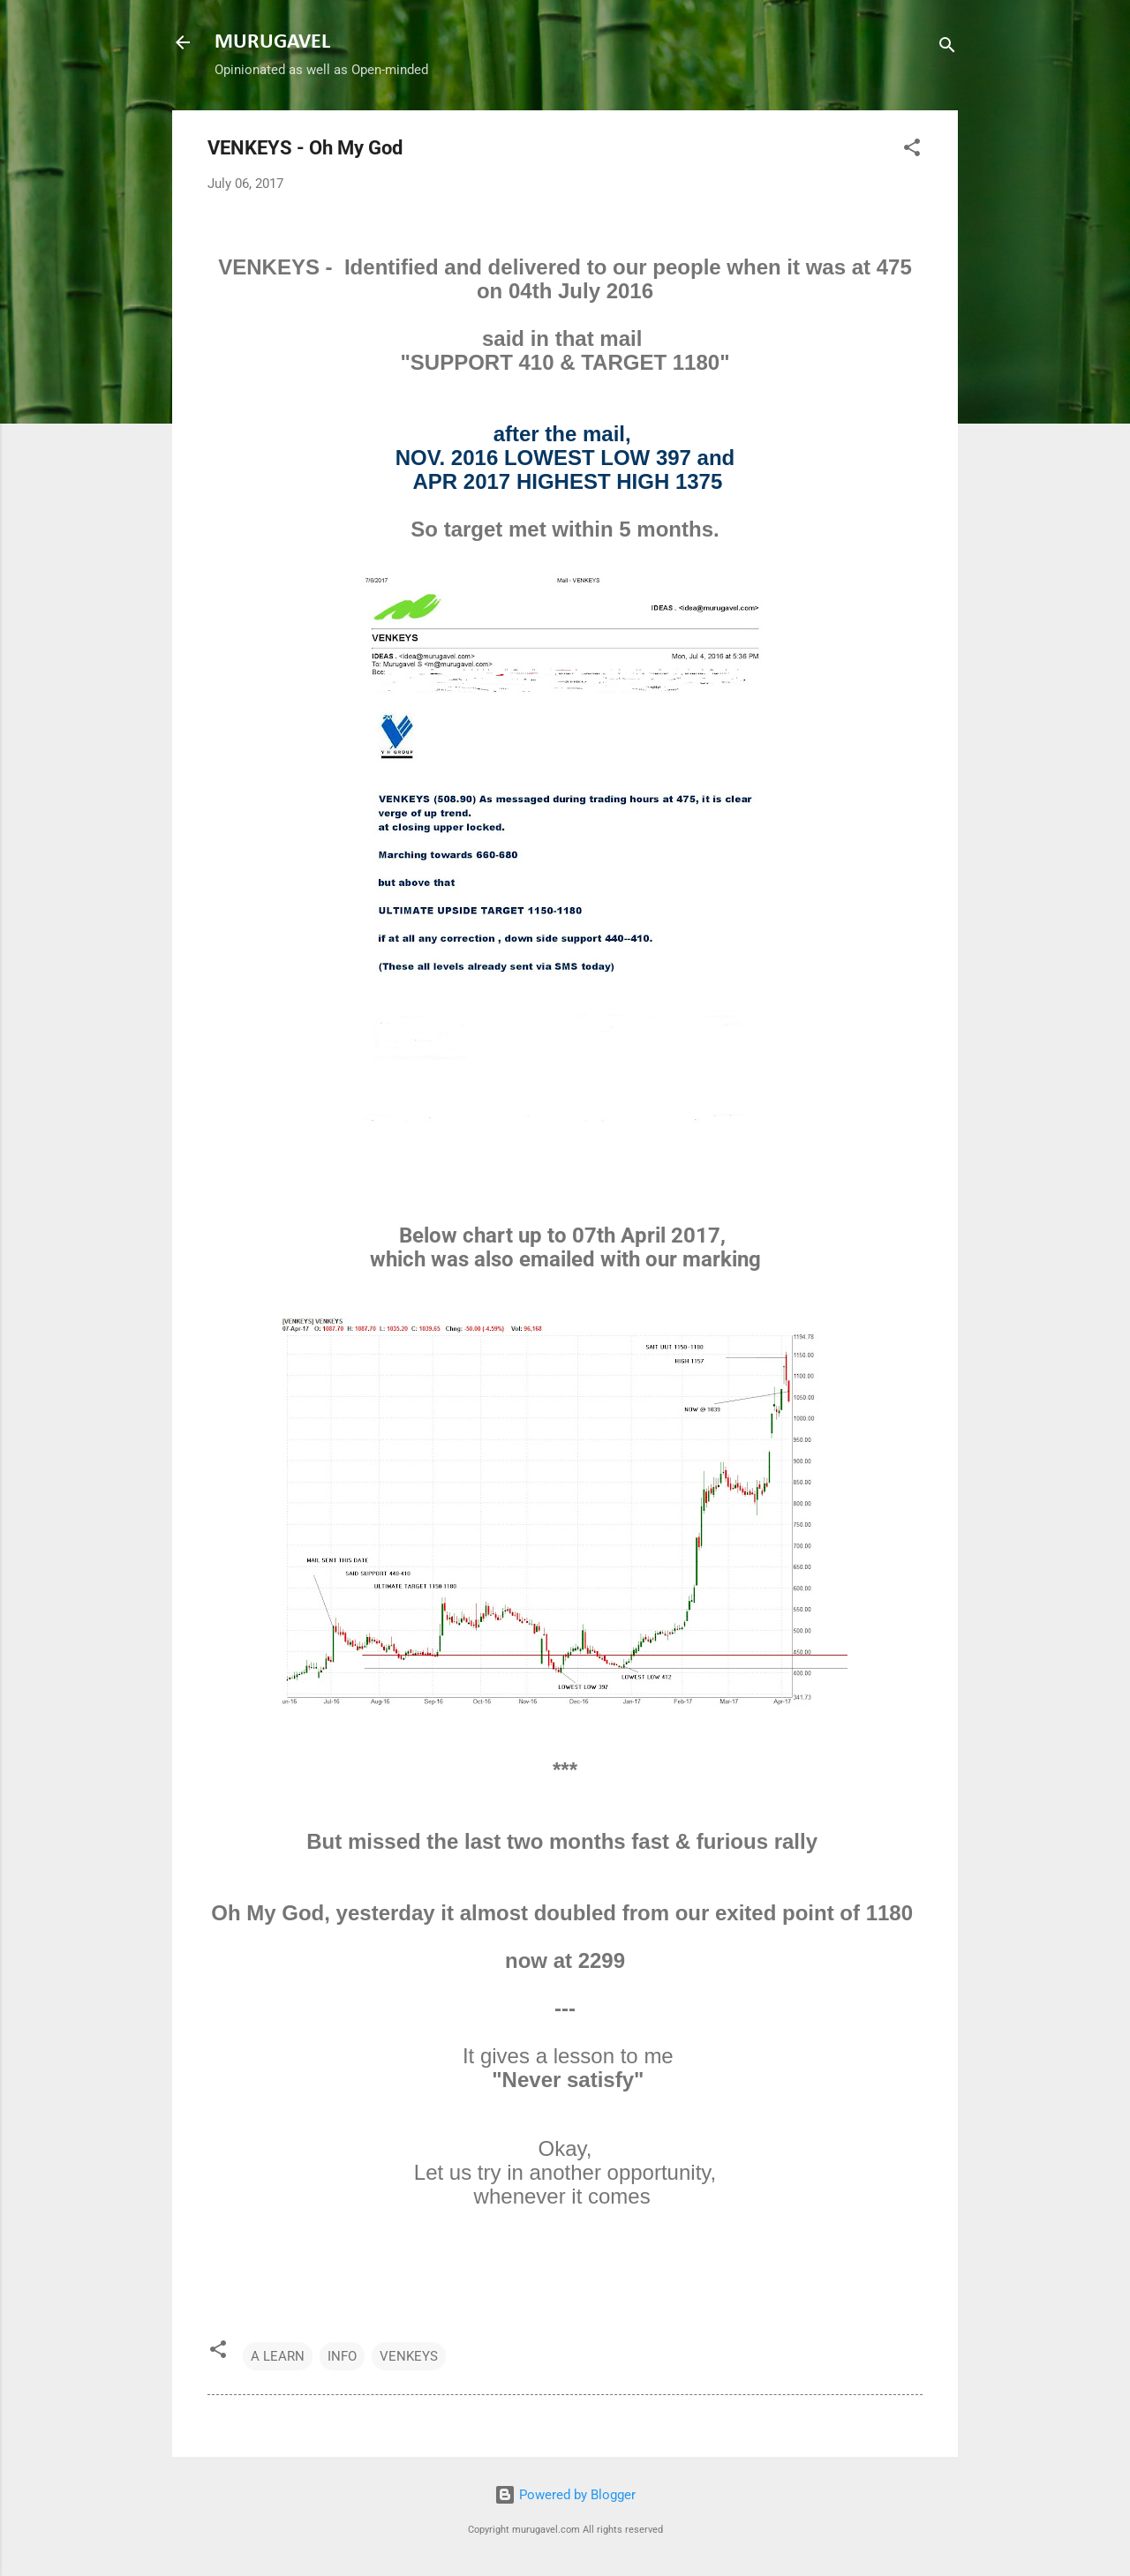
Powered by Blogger (565, 2495)
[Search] (947, 48)
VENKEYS (409, 2356)
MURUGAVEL (272, 42)
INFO (342, 2356)
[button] (912, 150)
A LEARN (278, 2356)
